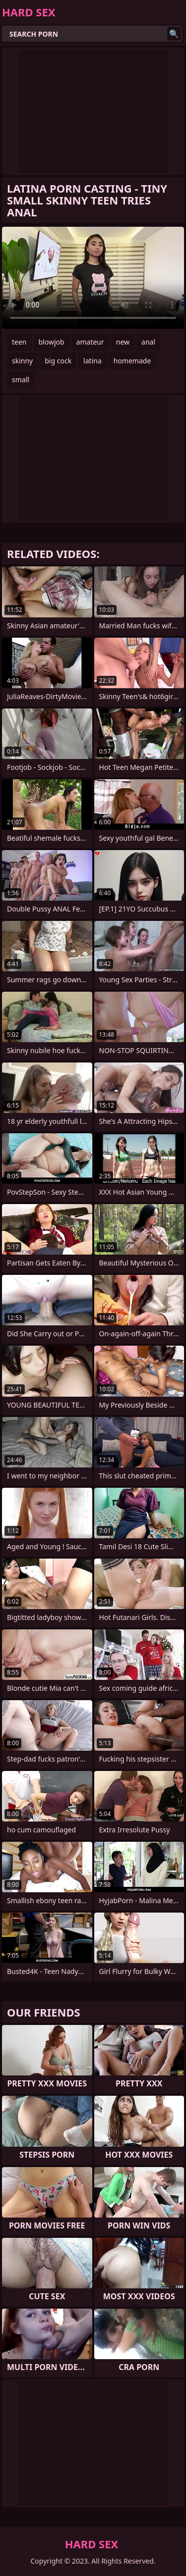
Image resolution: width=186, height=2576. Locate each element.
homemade (132, 360)
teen (19, 342)
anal (148, 342)
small (20, 379)
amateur (90, 342)
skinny (22, 360)
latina (92, 360)
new (122, 342)
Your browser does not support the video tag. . (93, 278)
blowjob (51, 342)
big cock (58, 360)
